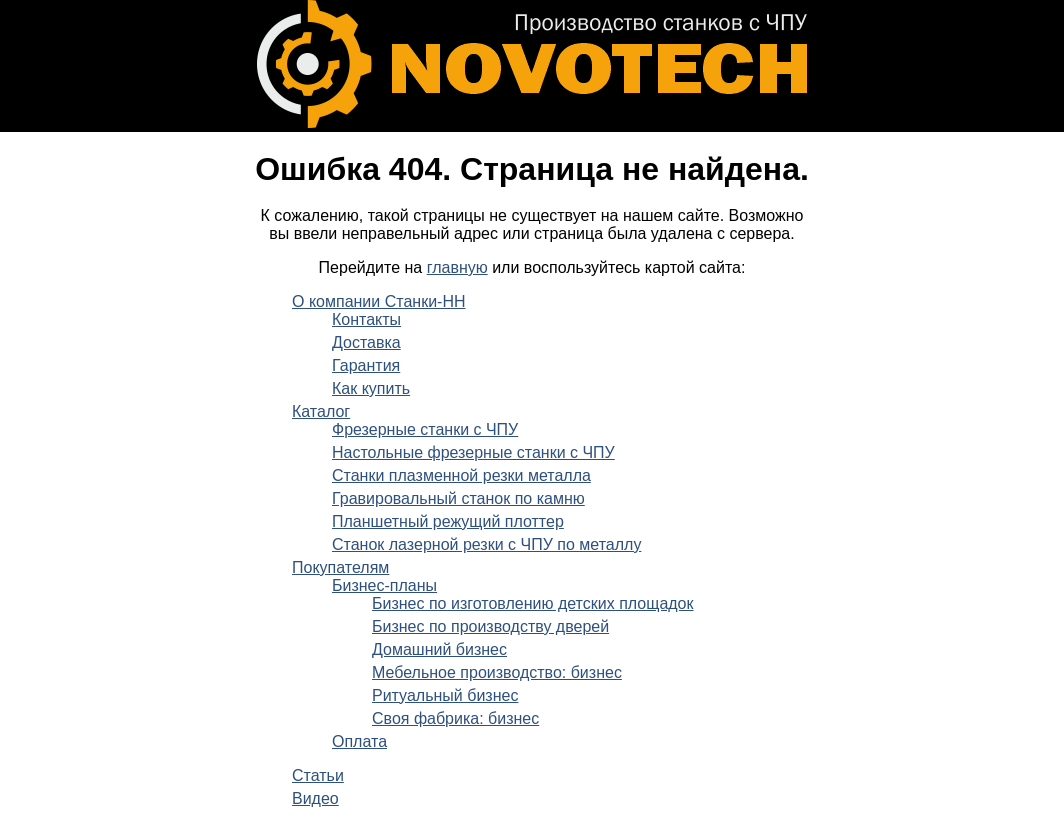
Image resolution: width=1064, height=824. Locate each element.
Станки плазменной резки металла (461, 475)
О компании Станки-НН (379, 301)
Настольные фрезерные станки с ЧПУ (473, 452)
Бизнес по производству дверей (490, 626)
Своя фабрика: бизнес (455, 718)
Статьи (318, 775)
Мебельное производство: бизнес (497, 672)
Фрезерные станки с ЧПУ (425, 429)
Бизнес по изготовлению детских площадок (533, 603)
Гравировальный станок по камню (458, 498)
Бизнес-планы (384, 585)
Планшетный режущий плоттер (448, 521)
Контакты (366, 319)
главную (457, 267)
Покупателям (340, 567)
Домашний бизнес (439, 649)
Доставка (366, 342)
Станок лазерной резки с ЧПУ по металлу (486, 544)
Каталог (321, 411)
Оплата (359, 741)
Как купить (371, 388)
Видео (315, 798)
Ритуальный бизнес (445, 695)
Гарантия (366, 365)
